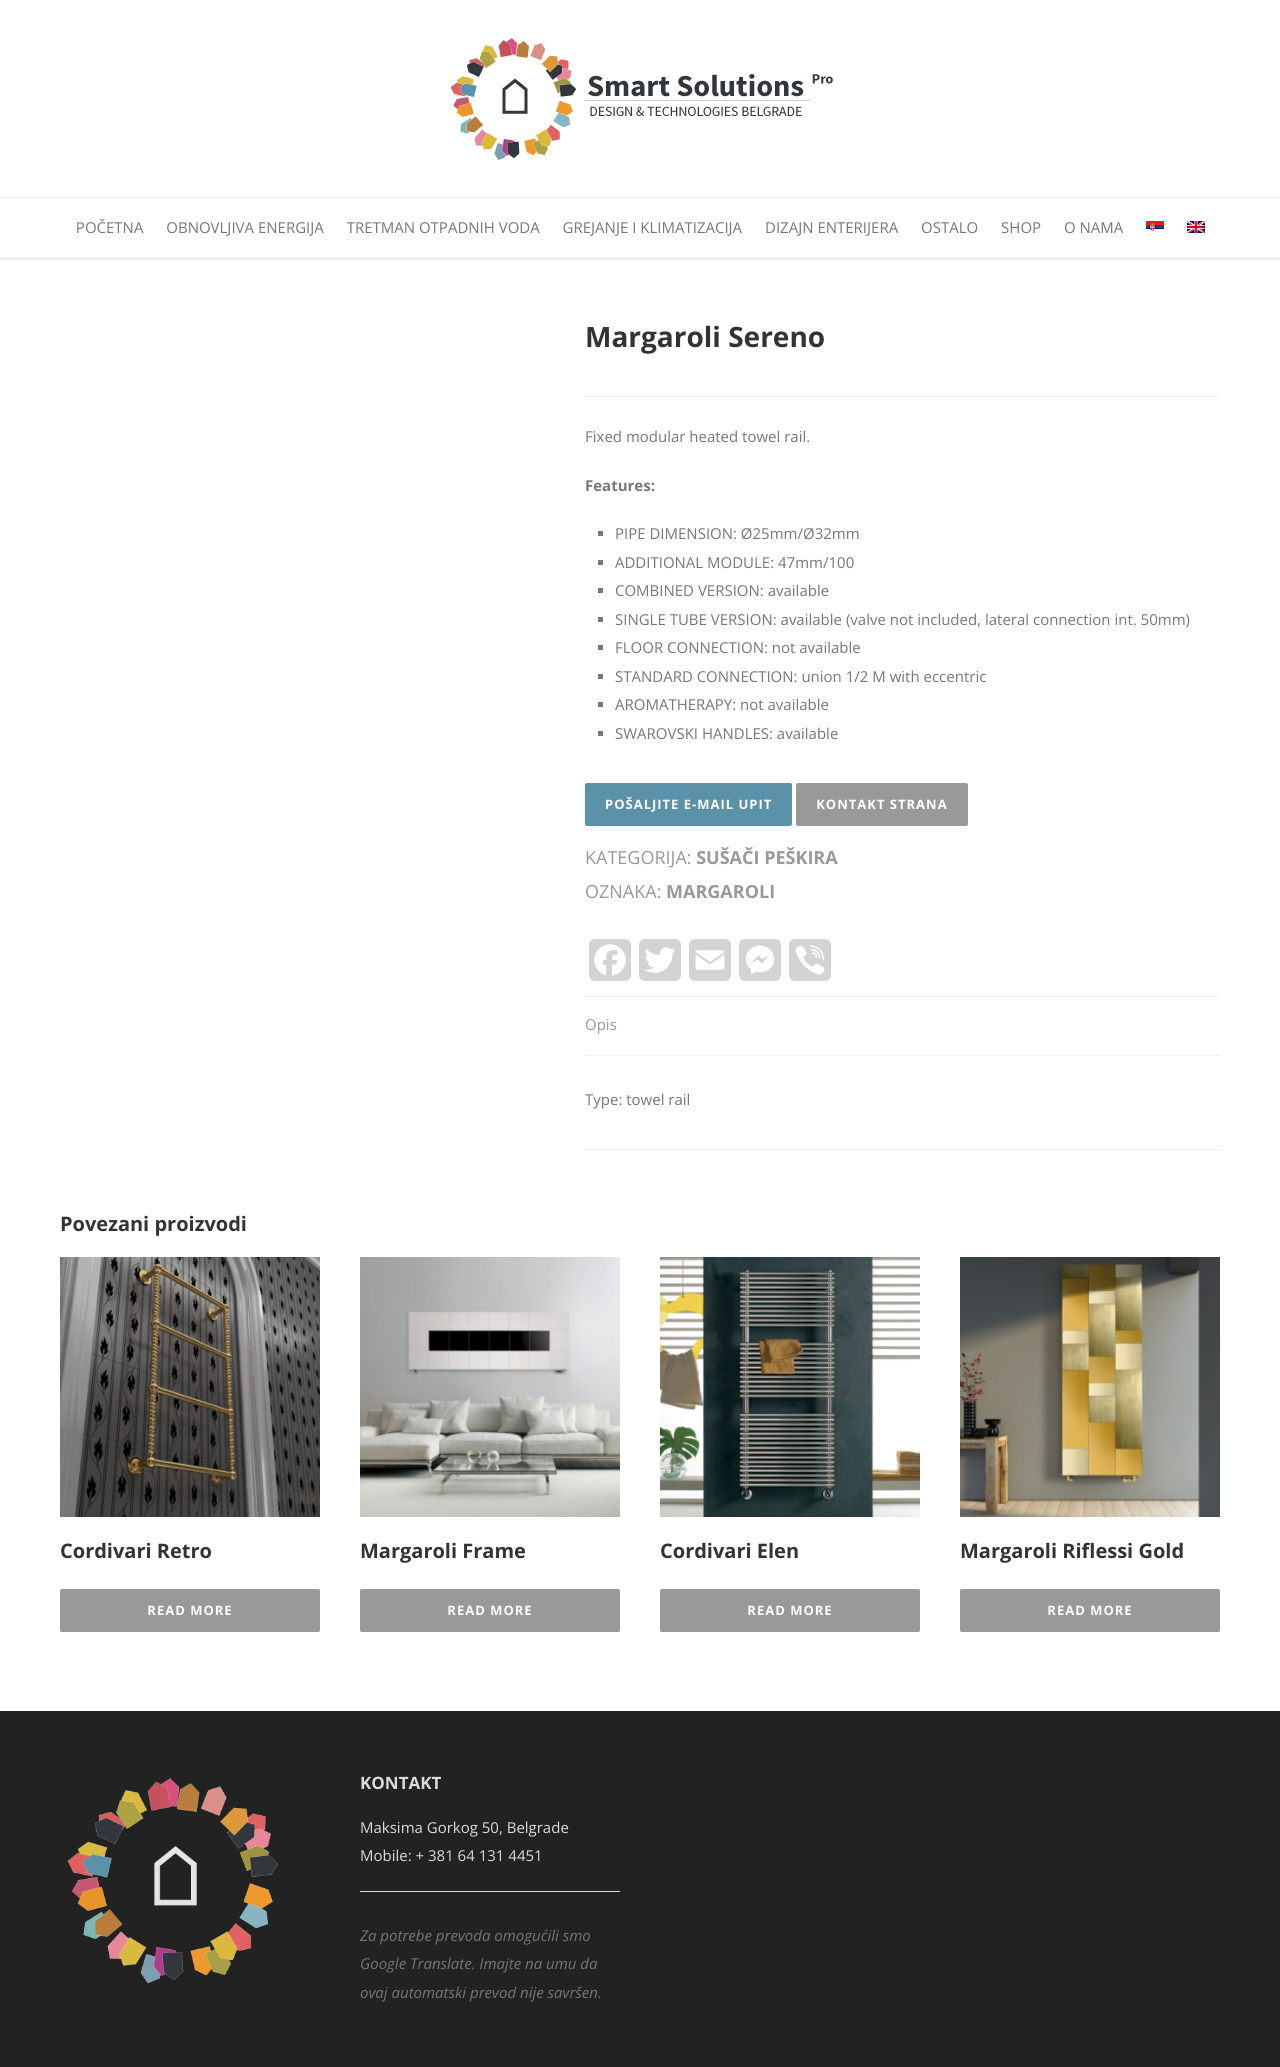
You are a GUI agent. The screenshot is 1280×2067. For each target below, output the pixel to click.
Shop (1021, 228)
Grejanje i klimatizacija (653, 228)
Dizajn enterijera (831, 228)
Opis (601, 1025)
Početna (110, 228)
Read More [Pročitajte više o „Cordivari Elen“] (789, 1610)
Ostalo (949, 228)
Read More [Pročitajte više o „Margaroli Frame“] (489, 1610)
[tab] (601, 1026)
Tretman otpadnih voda (443, 228)
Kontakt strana (881, 804)
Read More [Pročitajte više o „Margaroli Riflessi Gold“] (1089, 1610)
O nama (1093, 228)
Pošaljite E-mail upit (688, 804)
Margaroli (720, 892)
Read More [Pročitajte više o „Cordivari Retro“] (189, 1610)
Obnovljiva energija (244, 228)
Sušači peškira (766, 858)
